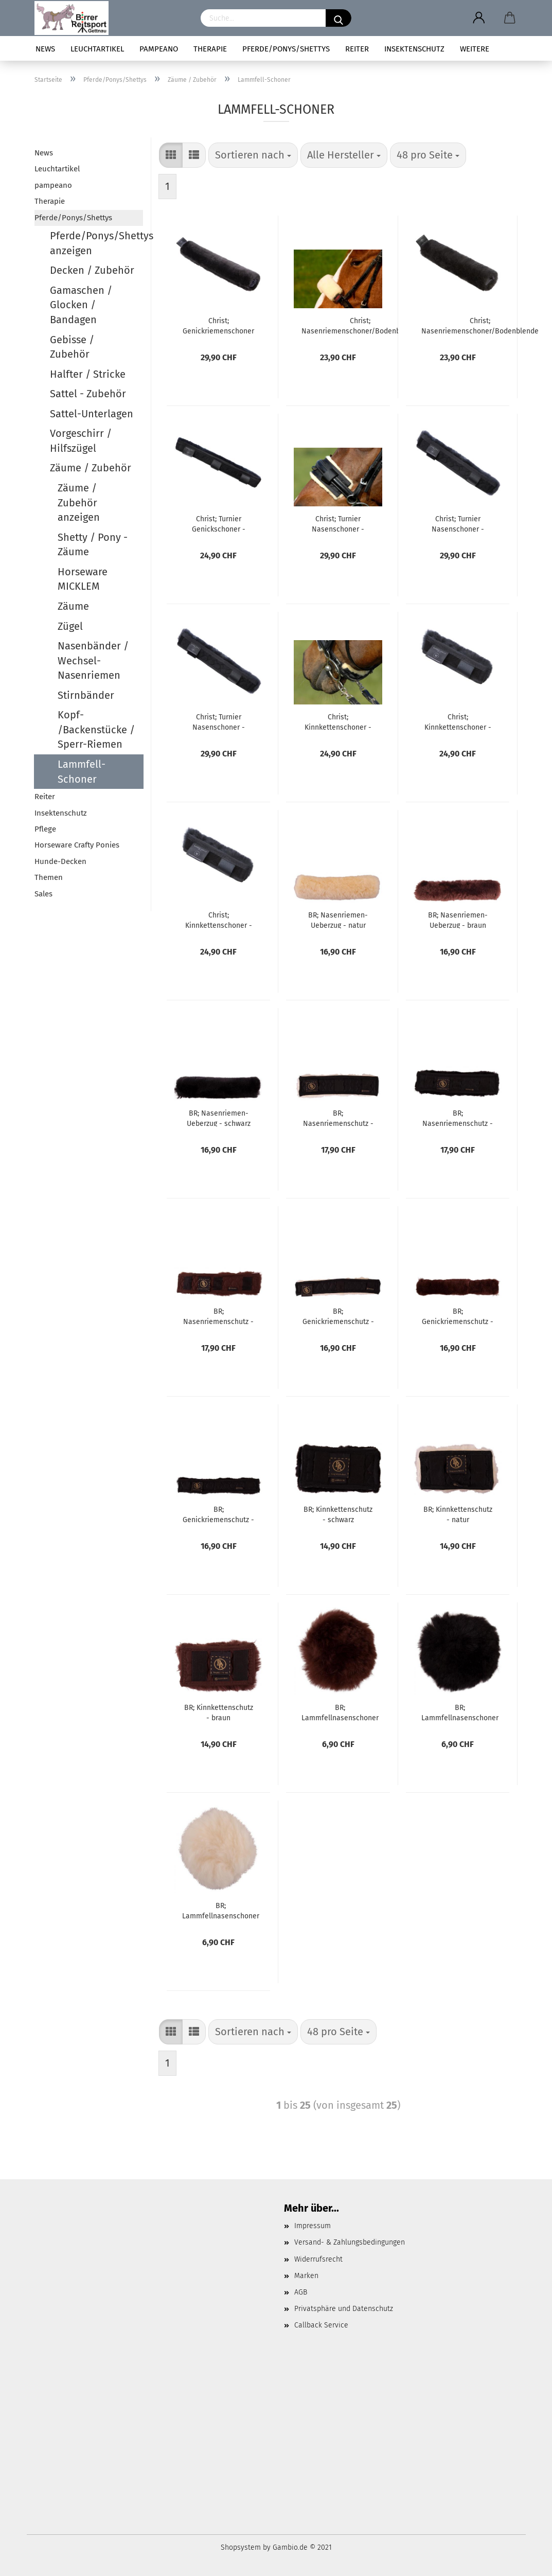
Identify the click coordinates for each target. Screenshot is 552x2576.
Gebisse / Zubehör (72, 347)
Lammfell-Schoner (81, 771)
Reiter (357, 49)
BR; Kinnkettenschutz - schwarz (338, 1514)
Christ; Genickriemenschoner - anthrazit (218, 325)
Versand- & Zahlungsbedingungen (349, 2242)
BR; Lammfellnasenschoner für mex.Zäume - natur (220, 1910)
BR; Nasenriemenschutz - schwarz (457, 1117)
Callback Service (321, 2325)
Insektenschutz (414, 49)
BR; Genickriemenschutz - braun (457, 1316)
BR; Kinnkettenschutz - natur (457, 1514)
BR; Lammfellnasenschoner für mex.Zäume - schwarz (459, 1712)
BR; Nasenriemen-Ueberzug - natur (338, 919)
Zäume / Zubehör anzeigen (79, 502)
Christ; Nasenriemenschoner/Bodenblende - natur (360, 325)
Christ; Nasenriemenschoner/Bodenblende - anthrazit (480, 325)
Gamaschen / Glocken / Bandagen (81, 305)
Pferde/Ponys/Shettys (286, 49)
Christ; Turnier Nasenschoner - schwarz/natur (338, 523)
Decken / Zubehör (92, 270)
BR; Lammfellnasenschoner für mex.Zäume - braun (340, 1712)
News (45, 49)
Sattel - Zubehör (88, 393)
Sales (43, 893)
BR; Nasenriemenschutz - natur (338, 1117)
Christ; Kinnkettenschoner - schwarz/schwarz (218, 919)
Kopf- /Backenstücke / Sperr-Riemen (96, 729)
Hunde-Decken (60, 861)
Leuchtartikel (97, 49)
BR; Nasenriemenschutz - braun (218, 1316)
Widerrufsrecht (318, 2259)
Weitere (474, 49)
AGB (300, 2292)
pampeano (158, 49)
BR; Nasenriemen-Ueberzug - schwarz (219, 1117)
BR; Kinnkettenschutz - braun (218, 1712)
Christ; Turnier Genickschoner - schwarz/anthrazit (218, 523)
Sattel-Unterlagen (91, 414)
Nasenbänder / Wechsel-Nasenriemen (93, 660)
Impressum (312, 2225)
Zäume (73, 606)
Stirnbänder (86, 695)
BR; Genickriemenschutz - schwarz (218, 1514)
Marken (306, 2275)
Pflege (45, 829)
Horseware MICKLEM (83, 579)
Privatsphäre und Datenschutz (343, 2308)
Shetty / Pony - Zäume (93, 544)
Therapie (210, 49)
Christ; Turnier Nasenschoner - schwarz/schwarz (218, 721)
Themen (48, 877)
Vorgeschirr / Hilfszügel (81, 440)
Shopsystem (241, 2547)
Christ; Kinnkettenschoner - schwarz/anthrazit (457, 721)
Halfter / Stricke (88, 374)
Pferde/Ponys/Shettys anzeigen (97, 243)
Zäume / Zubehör (90, 468)
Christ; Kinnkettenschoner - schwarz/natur (338, 721)
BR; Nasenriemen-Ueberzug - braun (458, 919)
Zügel (70, 626)
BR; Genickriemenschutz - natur (338, 1316)
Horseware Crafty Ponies (76, 845)
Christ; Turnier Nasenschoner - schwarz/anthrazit (458, 523)
